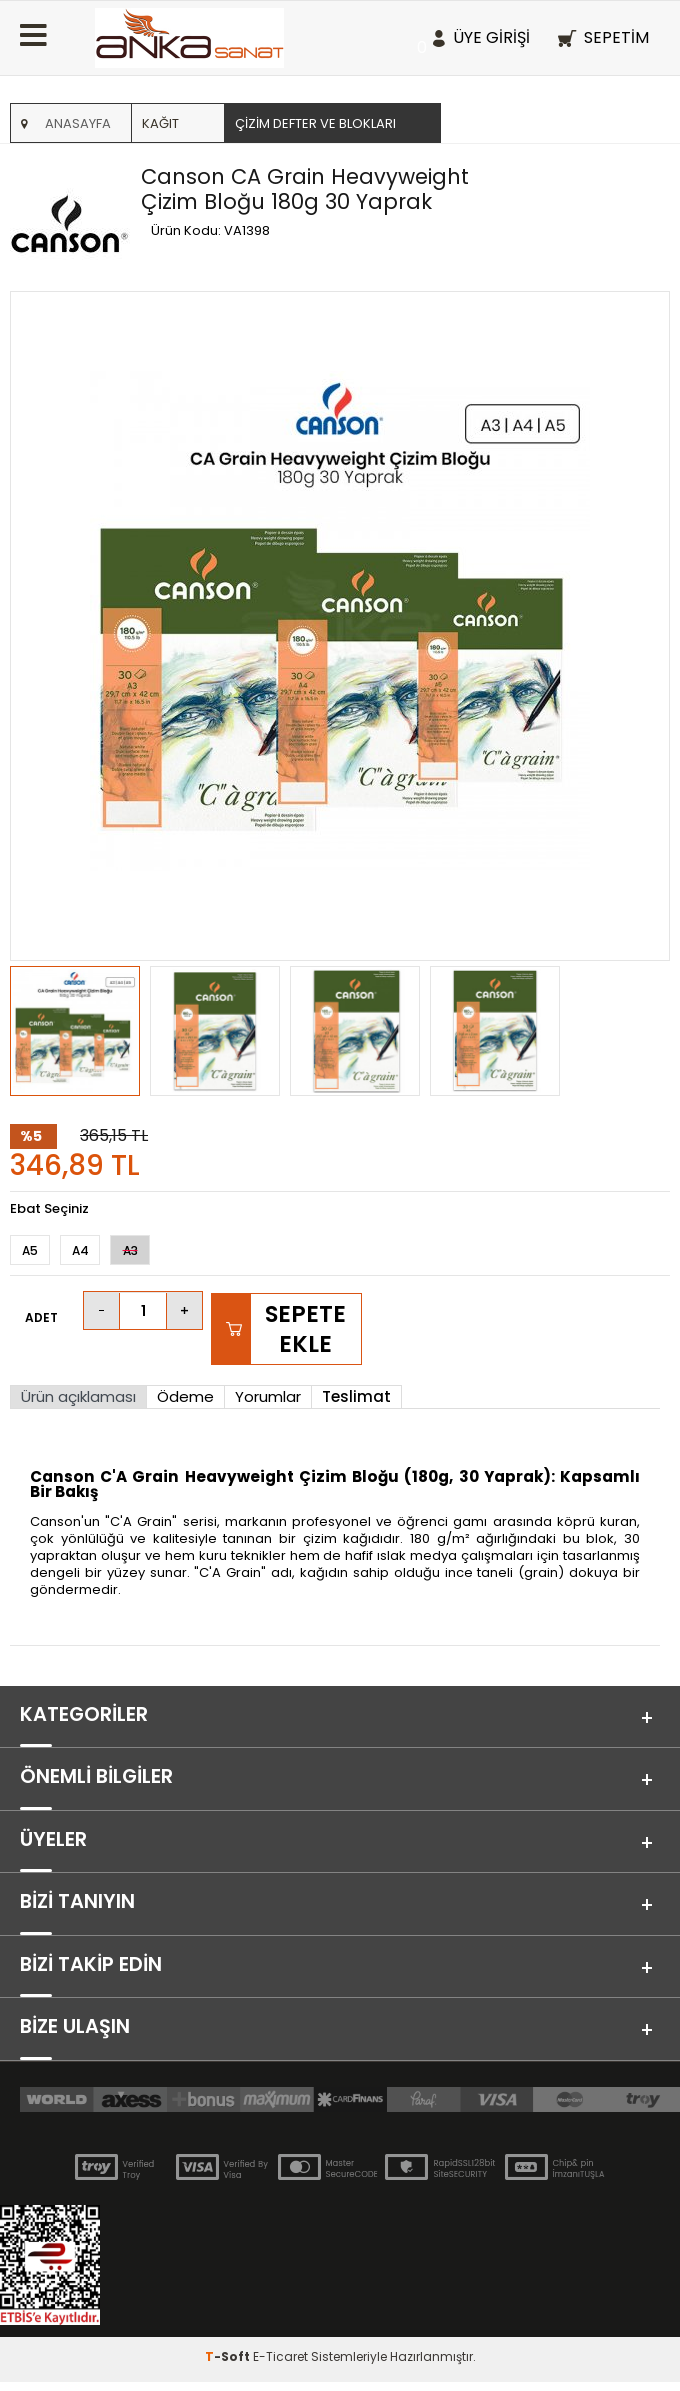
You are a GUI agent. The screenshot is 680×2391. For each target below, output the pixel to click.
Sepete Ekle (305, 1329)
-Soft (229, 2365)
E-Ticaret (280, 2365)
